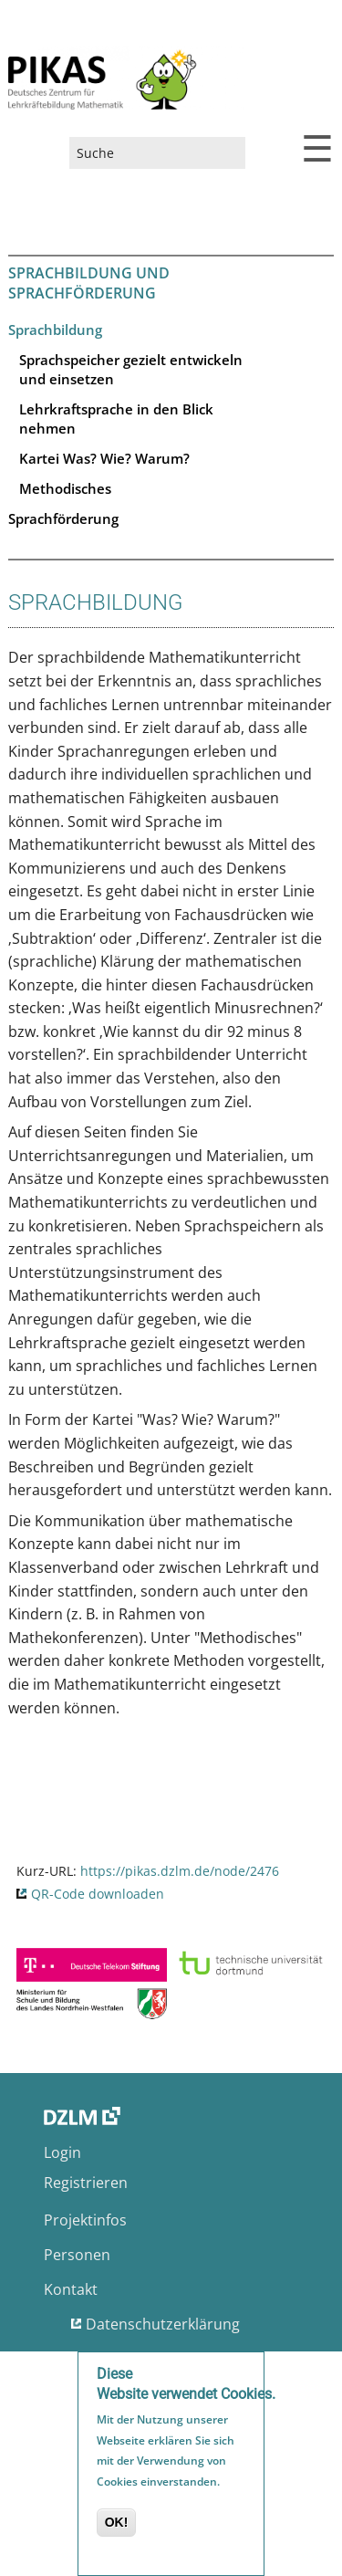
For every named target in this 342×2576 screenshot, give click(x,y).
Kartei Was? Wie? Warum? (104, 458)
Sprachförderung (63, 518)
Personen (77, 2255)
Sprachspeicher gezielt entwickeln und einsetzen (131, 369)
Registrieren (86, 2183)
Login (62, 2152)
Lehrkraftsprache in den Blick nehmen (116, 418)
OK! (117, 2524)
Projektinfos (85, 2220)
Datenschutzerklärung (163, 2324)
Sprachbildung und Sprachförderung (89, 283)
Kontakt (71, 2289)
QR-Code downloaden (97, 1893)
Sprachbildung (55, 329)
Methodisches (65, 488)
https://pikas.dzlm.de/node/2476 (179, 1871)
